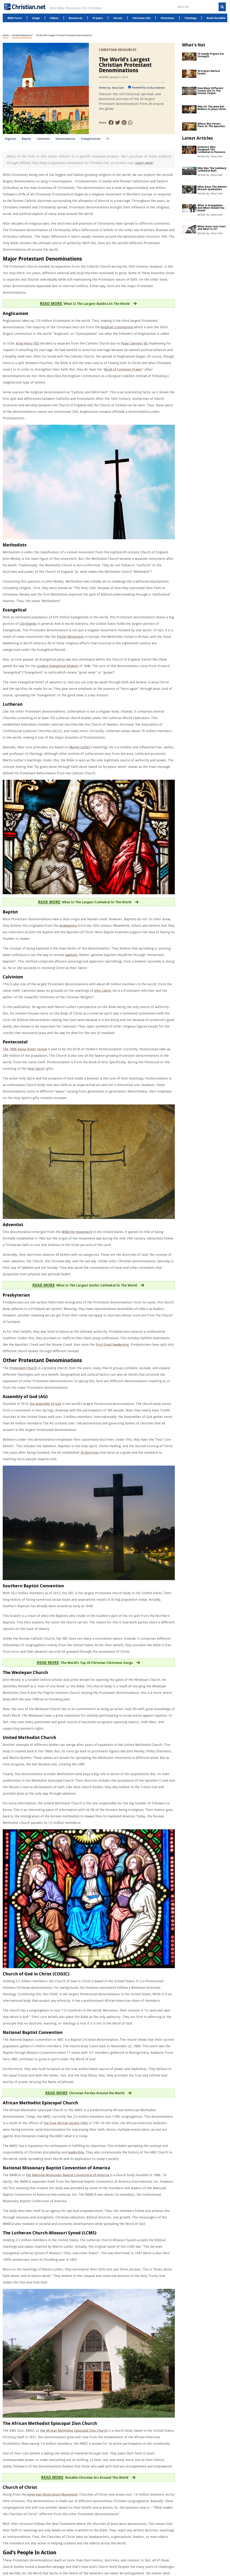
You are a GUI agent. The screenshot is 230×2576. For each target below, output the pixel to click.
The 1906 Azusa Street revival (25, 1049)
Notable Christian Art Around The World (96, 2477)
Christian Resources (22, 35)
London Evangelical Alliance (57, 666)
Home (6, 35)
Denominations (65, 138)
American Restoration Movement (52, 2494)
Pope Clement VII (134, 343)
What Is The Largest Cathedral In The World (96, 902)
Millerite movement (77, 1232)
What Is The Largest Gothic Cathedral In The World (96, 1285)
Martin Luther (79, 747)
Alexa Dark (118, 87)
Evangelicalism (90, 138)
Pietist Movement (70, 637)
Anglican (10, 138)
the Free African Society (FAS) (66, 2123)
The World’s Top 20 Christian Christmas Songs (97, 1663)
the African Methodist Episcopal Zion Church (73, 2430)
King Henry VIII (27, 343)
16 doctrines (89, 1452)
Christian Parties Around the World (96, 2093)
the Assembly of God (45, 1404)
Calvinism (43, 138)
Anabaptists (68, 925)
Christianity (28, 624)
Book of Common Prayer (123, 369)
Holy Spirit (35, 1068)
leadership (76, 2152)
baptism (71, 955)
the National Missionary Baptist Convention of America (67, 2175)
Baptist (26, 138)
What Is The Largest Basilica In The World (97, 304)
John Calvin (102, 990)
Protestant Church (23, 1368)
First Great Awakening (112, 1344)
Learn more (143, 163)
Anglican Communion (117, 327)
